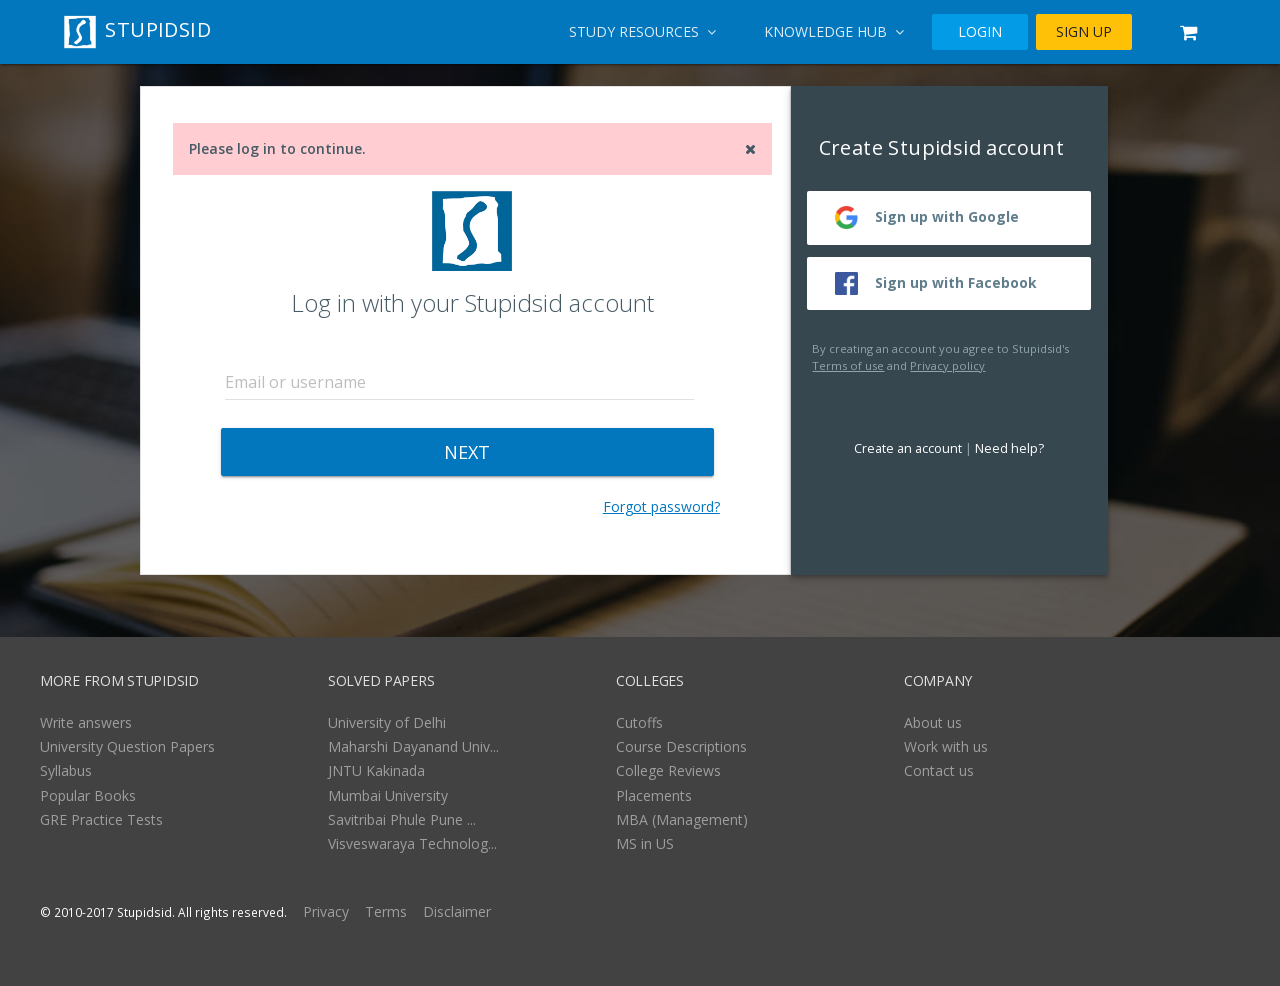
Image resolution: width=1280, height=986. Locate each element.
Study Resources (642, 31)
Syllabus (66, 770)
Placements (654, 795)
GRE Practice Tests (101, 819)
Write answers (86, 722)
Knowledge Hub (834, 31)
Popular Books (88, 795)
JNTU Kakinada (376, 770)
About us (933, 722)
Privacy (326, 911)
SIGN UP (1084, 31)
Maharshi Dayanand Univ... (413, 746)
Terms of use (848, 365)
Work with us (946, 746)
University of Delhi (387, 722)
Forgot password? (661, 506)
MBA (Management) (682, 819)
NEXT (467, 452)
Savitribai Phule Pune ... (402, 819)
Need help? (1009, 448)
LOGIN (980, 31)
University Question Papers (127, 746)
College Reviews (668, 770)
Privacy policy (947, 365)
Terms (386, 911)
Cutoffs (639, 722)
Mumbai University (388, 795)
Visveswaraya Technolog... (412, 843)
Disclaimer (457, 911)
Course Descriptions (681, 746)
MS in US (645, 843)
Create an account (908, 448)
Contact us (939, 770)
